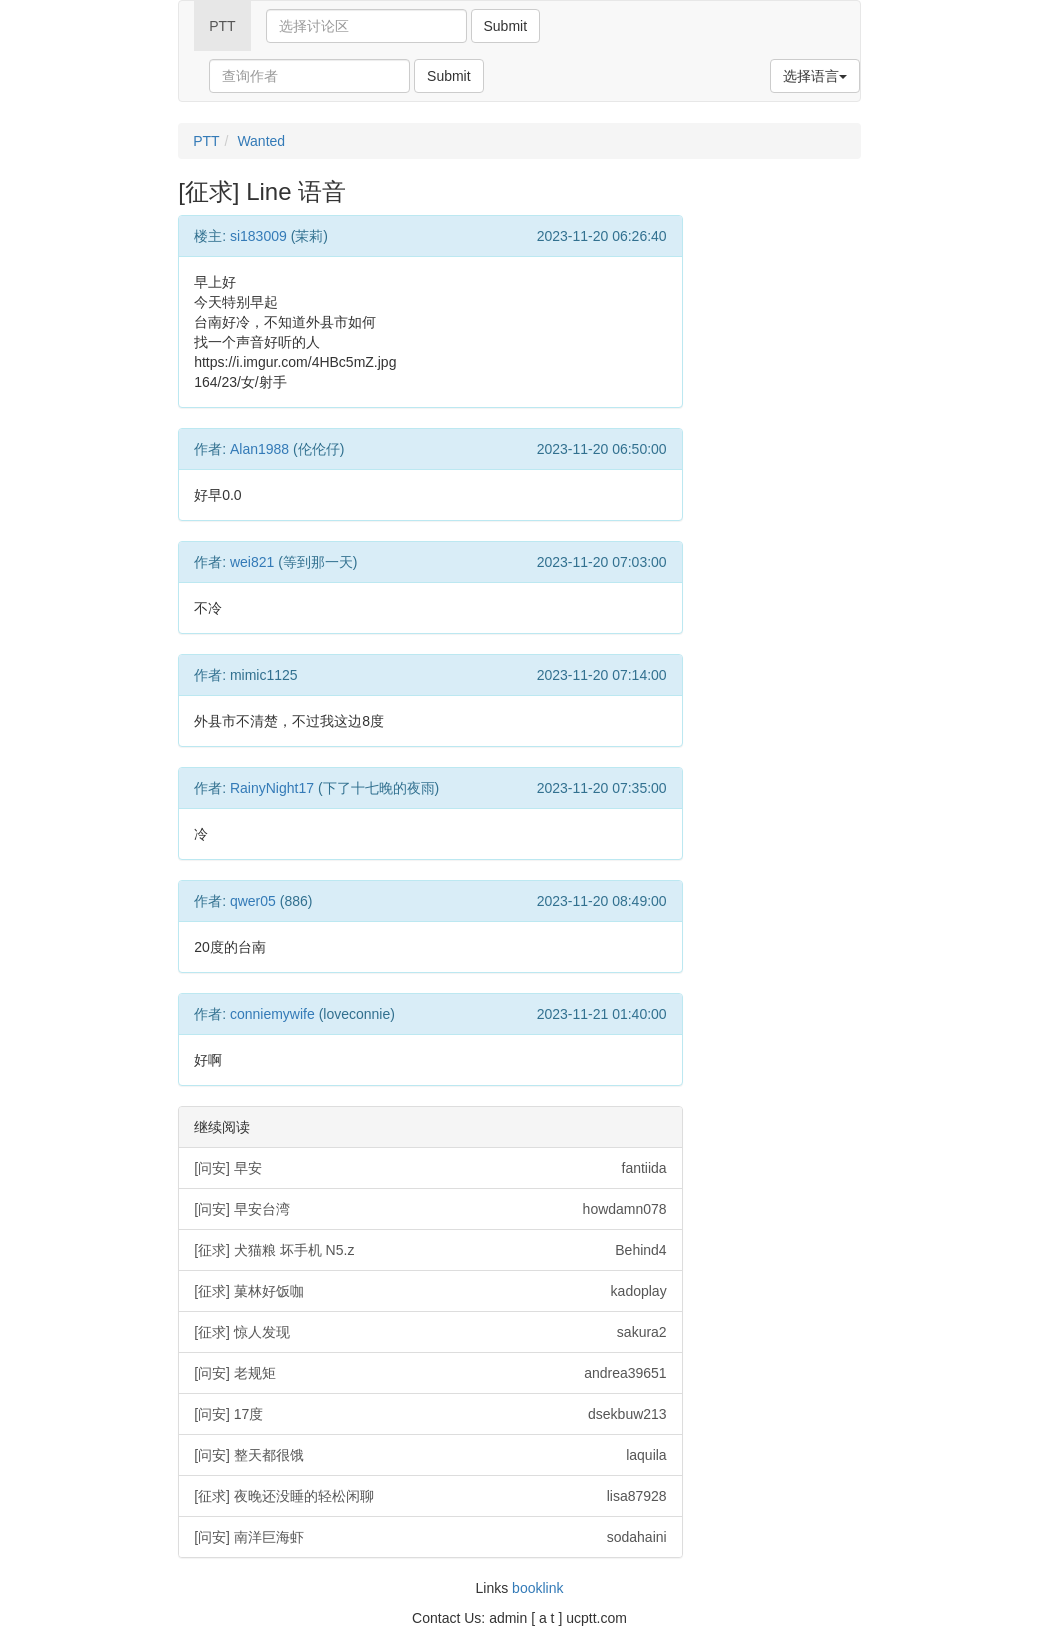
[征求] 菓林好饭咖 (430, 1291)
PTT (222, 26)
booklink (537, 1588)
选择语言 (815, 76)
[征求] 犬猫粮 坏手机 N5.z (430, 1250)
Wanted (261, 141)
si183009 (258, 236)
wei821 (252, 562)
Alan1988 (259, 449)
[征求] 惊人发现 (430, 1332)
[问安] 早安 (430, 1168)
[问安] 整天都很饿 (430, 1455)
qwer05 (253, 901)
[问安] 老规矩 (430, 1373)
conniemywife (272, 1014)
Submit (506, 26)
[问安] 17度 (430, 1414)
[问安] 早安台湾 (430, 1209)
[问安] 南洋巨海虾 (430, 1537)
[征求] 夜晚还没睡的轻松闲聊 (430, 1496)
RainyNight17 (272, 788)
